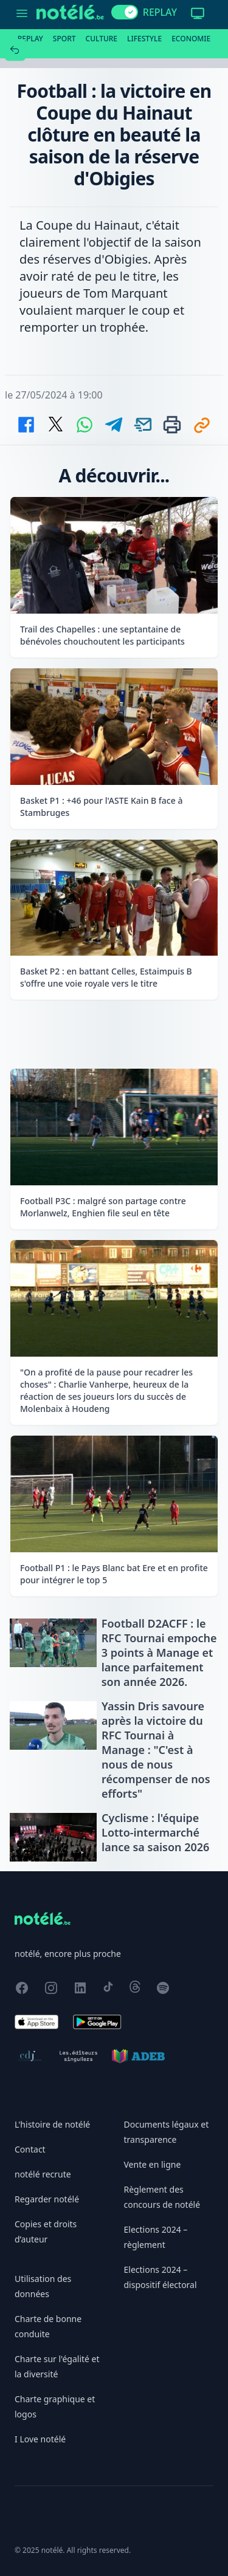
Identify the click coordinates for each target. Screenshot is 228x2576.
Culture (102, 38)
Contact (30, 2149)
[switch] (124, 12)
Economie (190, 38)
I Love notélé (40, 2439)
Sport (64, 38)
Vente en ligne (152, 2164)
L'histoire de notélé (52, 2124)
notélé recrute (43, 2174)
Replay (30, 38)
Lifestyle (144, 38)
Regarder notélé (47, 2199)
